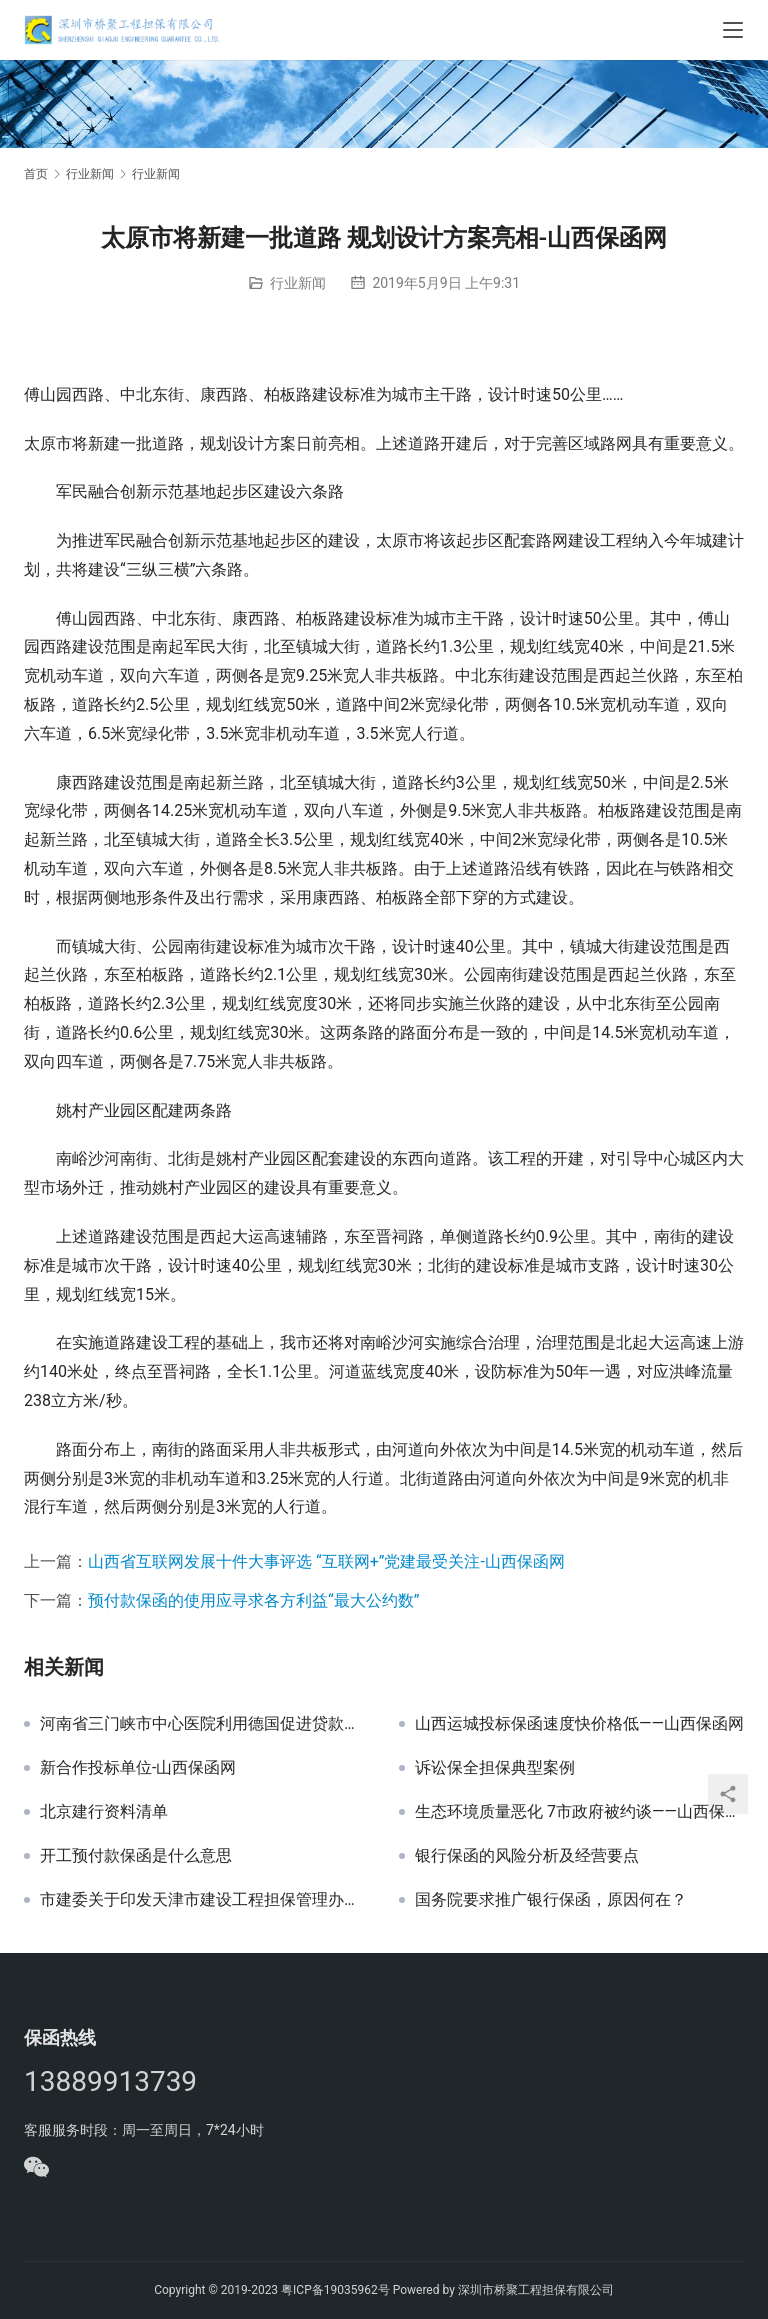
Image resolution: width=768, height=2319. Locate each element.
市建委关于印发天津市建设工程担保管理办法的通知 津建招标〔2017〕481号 (204, 1900)
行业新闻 (298, 283)
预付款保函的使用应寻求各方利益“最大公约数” (253, 1600)
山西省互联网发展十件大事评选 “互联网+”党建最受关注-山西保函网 (326, 1561)
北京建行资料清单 (104, 1812)
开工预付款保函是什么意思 (136, 1856)
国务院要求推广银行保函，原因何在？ (551, 1900)
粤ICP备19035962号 (335, 2290)
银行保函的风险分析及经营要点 (527, 1856)
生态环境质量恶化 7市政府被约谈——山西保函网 (579, 1812)
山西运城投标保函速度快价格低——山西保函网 (579, 1724)
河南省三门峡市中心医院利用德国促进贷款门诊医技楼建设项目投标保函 (204, 1724)
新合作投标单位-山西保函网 (138, 1768)
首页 (36, 174)
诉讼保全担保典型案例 (495, 1768)
